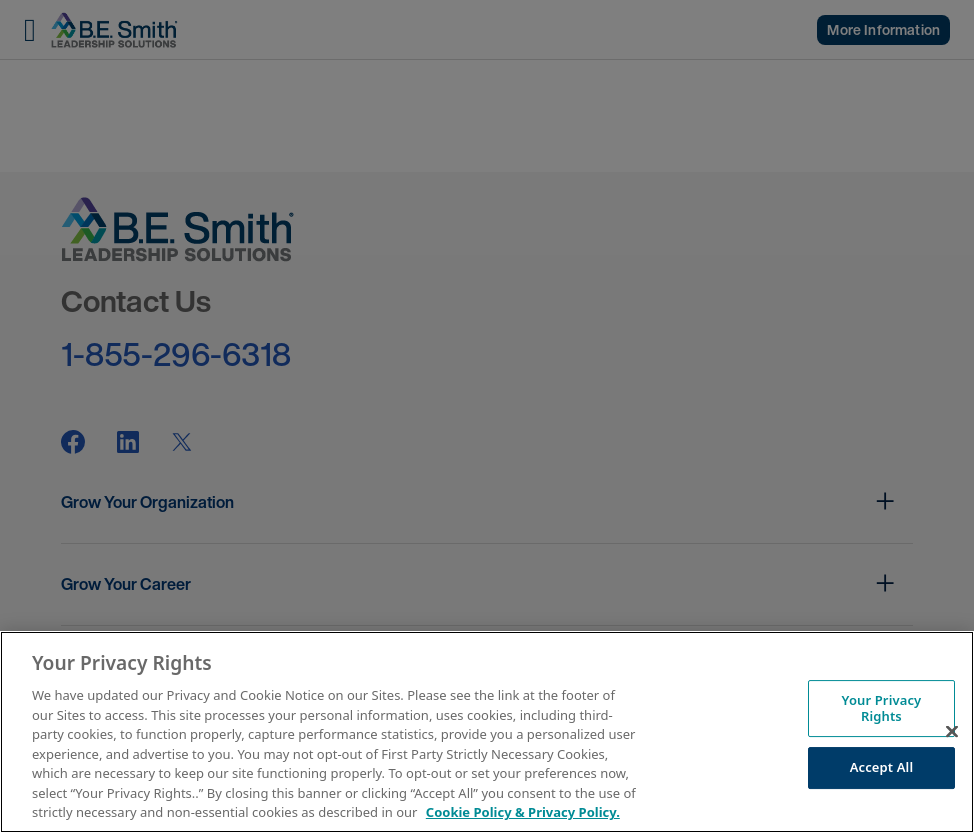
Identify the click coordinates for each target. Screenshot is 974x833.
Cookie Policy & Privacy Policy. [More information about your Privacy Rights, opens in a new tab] (523, 812)
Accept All (882, 768)
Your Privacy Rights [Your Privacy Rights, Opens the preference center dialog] (882, 708)
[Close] (952, 732)
